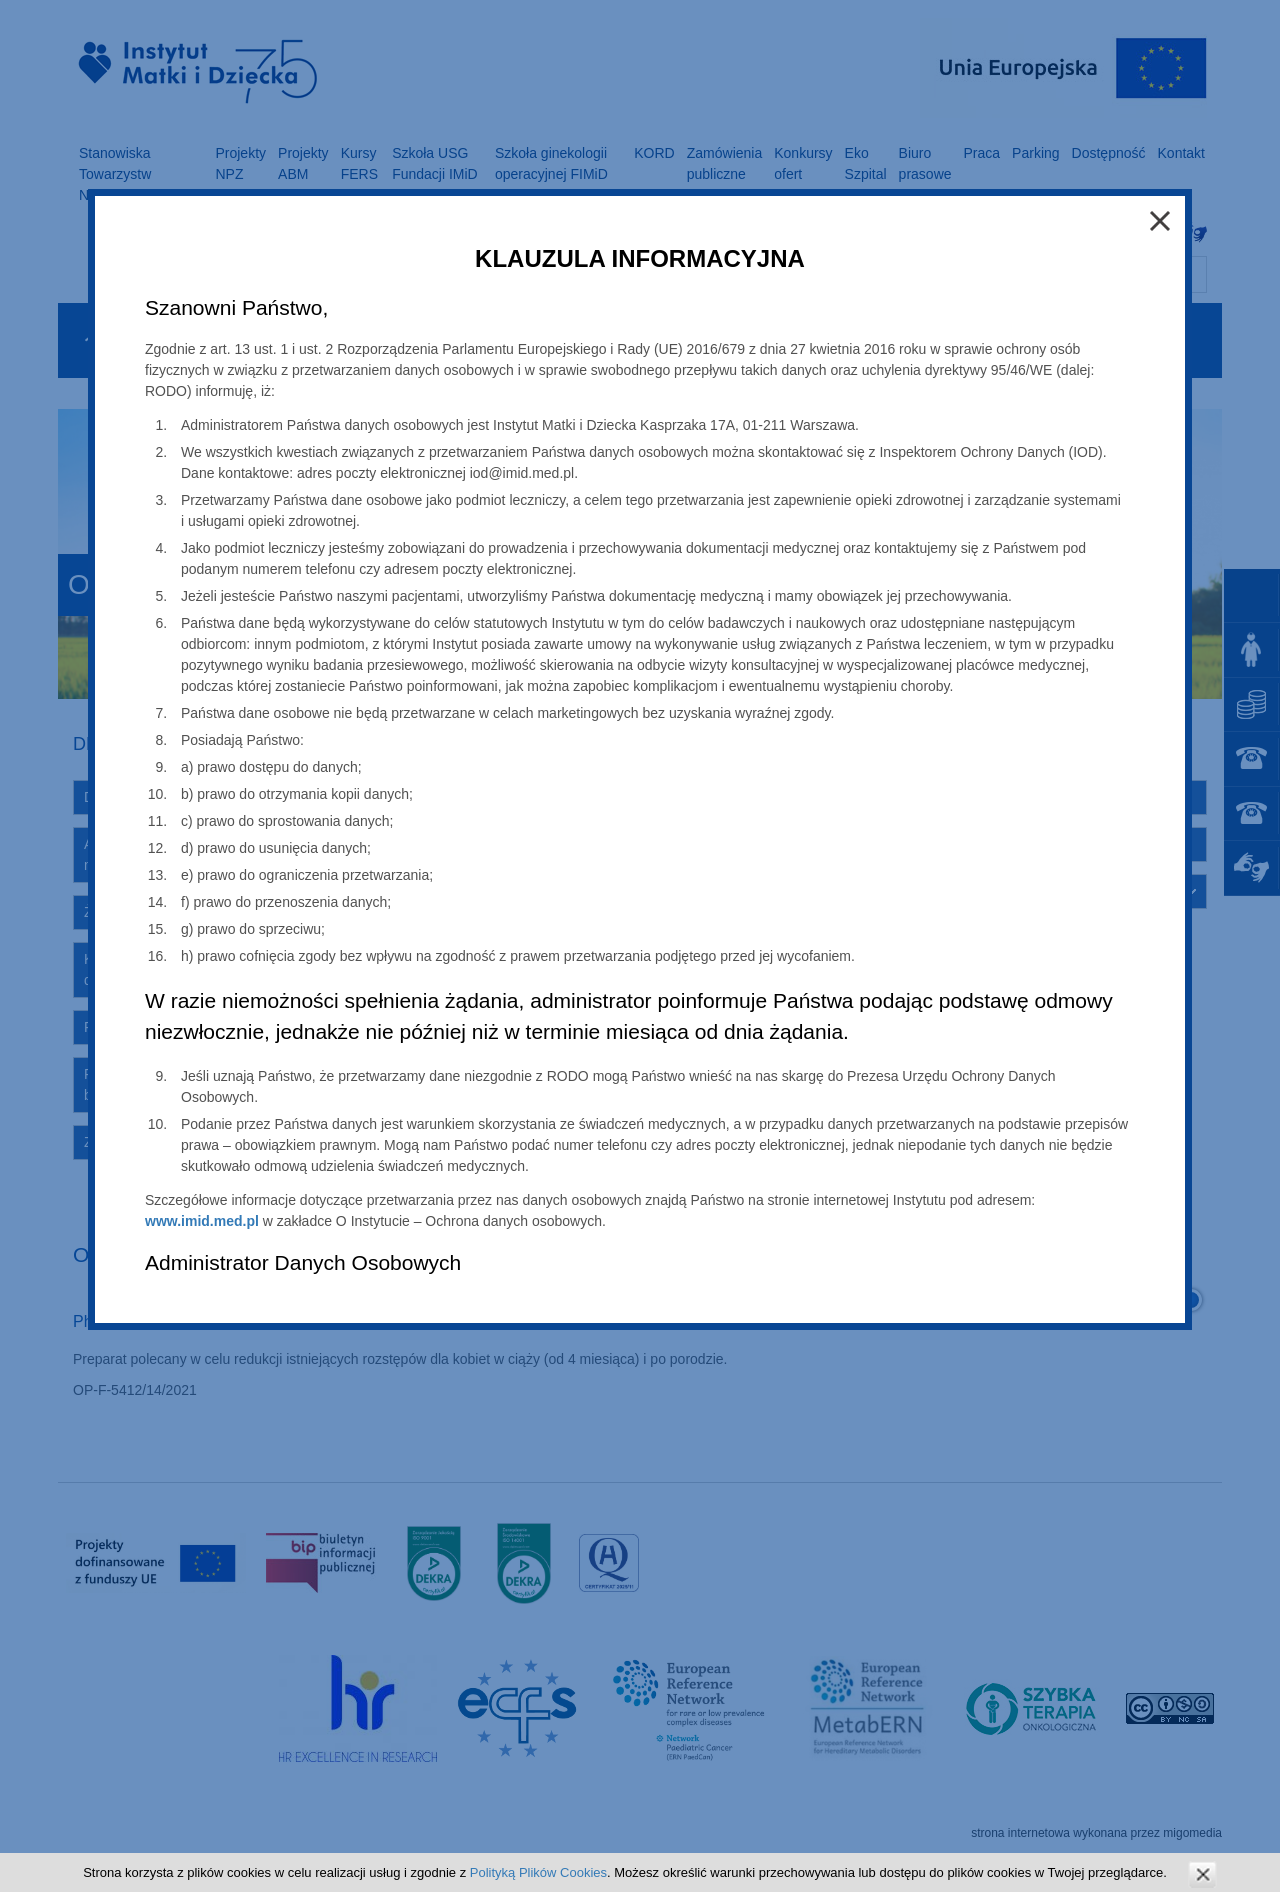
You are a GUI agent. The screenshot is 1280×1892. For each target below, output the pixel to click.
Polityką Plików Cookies (538, 1872)
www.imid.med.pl (202, 1221)
